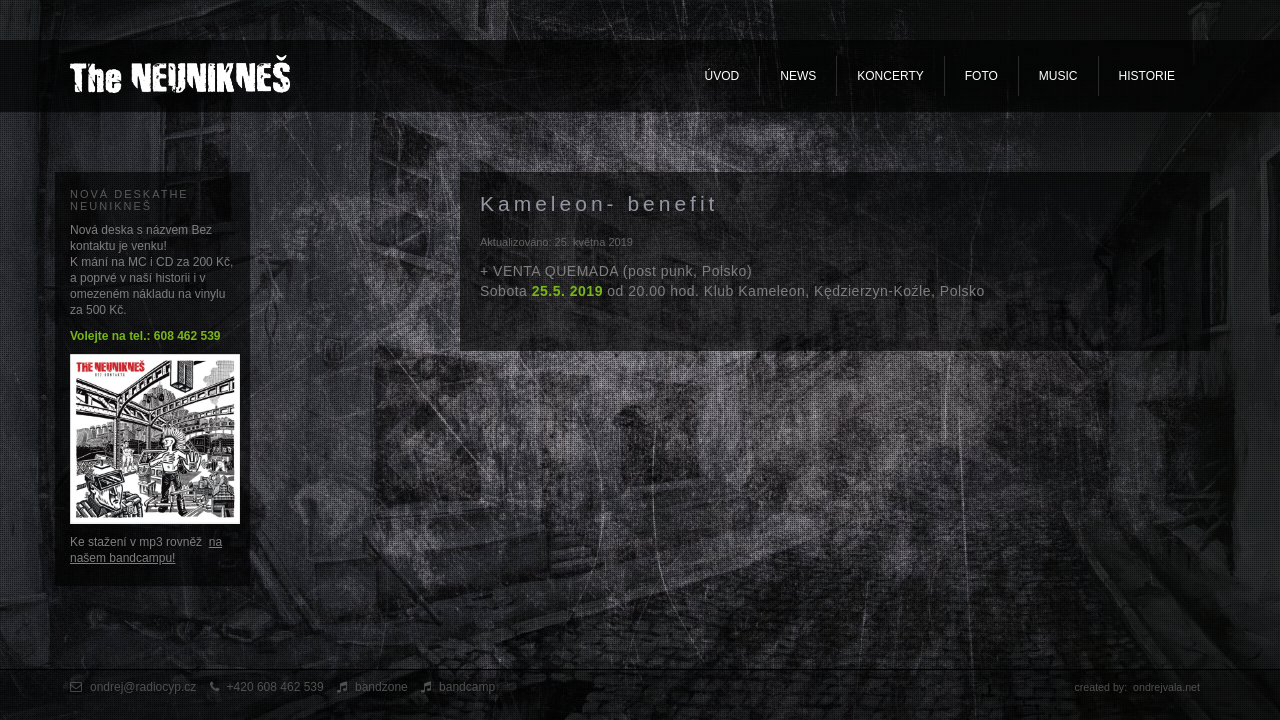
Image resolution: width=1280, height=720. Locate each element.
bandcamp (467, 687)
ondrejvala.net (1166, 687)
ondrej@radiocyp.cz (143, 687)
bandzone (381, 687)
